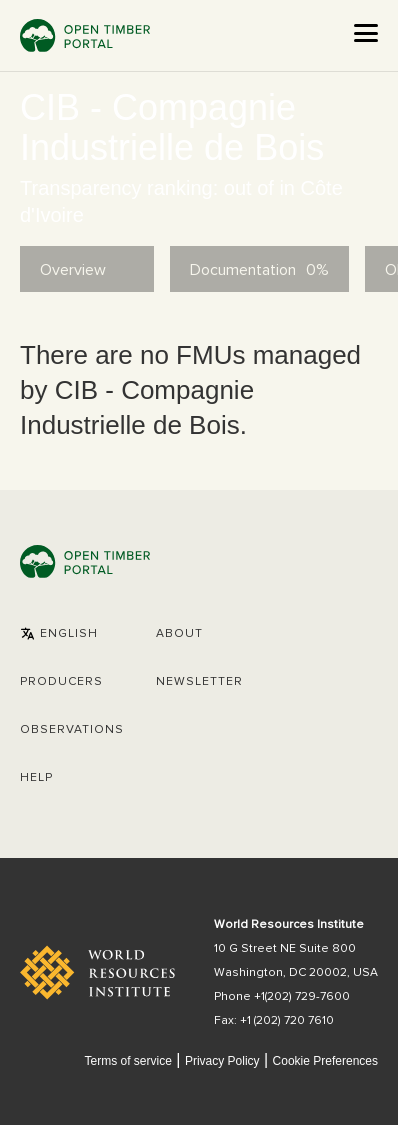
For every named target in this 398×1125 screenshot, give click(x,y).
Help (36, 778)
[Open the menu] (366, 33)
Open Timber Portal (85, 35)
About (179, 634)
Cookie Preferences (325, 1061)
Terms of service (127, 1061)
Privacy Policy (222, 1061)
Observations (72, 730)
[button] (59, 634)
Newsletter (199, 682)
